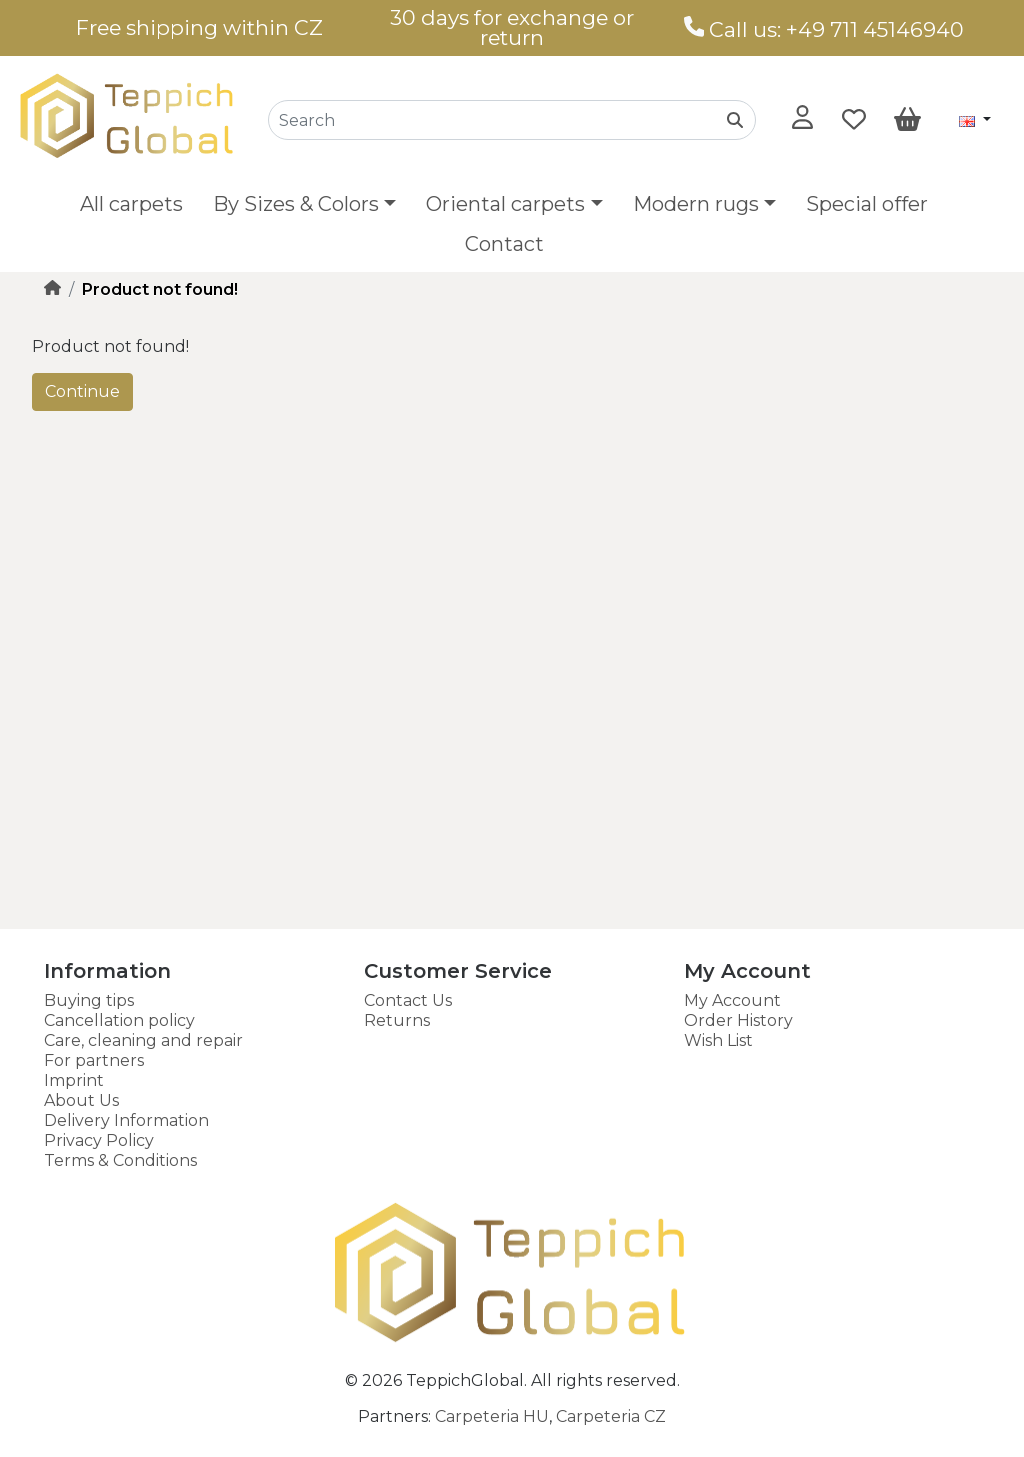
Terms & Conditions (120, 1160)
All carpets (131, 204)
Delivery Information (126, 1120)
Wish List (718, 1040)
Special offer (867, 204)
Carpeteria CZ (611, 1416)
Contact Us (408, 1000)
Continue (82, 391)
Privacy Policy (99, 1140)
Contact (504, 244)
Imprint (74, 1080)
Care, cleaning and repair (143, 1040)
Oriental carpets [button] (505, 204)
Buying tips (89, 1000)
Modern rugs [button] (696, 204)
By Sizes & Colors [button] (296, 204)
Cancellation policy (119, 1020)
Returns (397, 1020)
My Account (732, 1000)
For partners (94, 1060)
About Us (81, 1100)
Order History (738, 1020)
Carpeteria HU (492, 1416)
